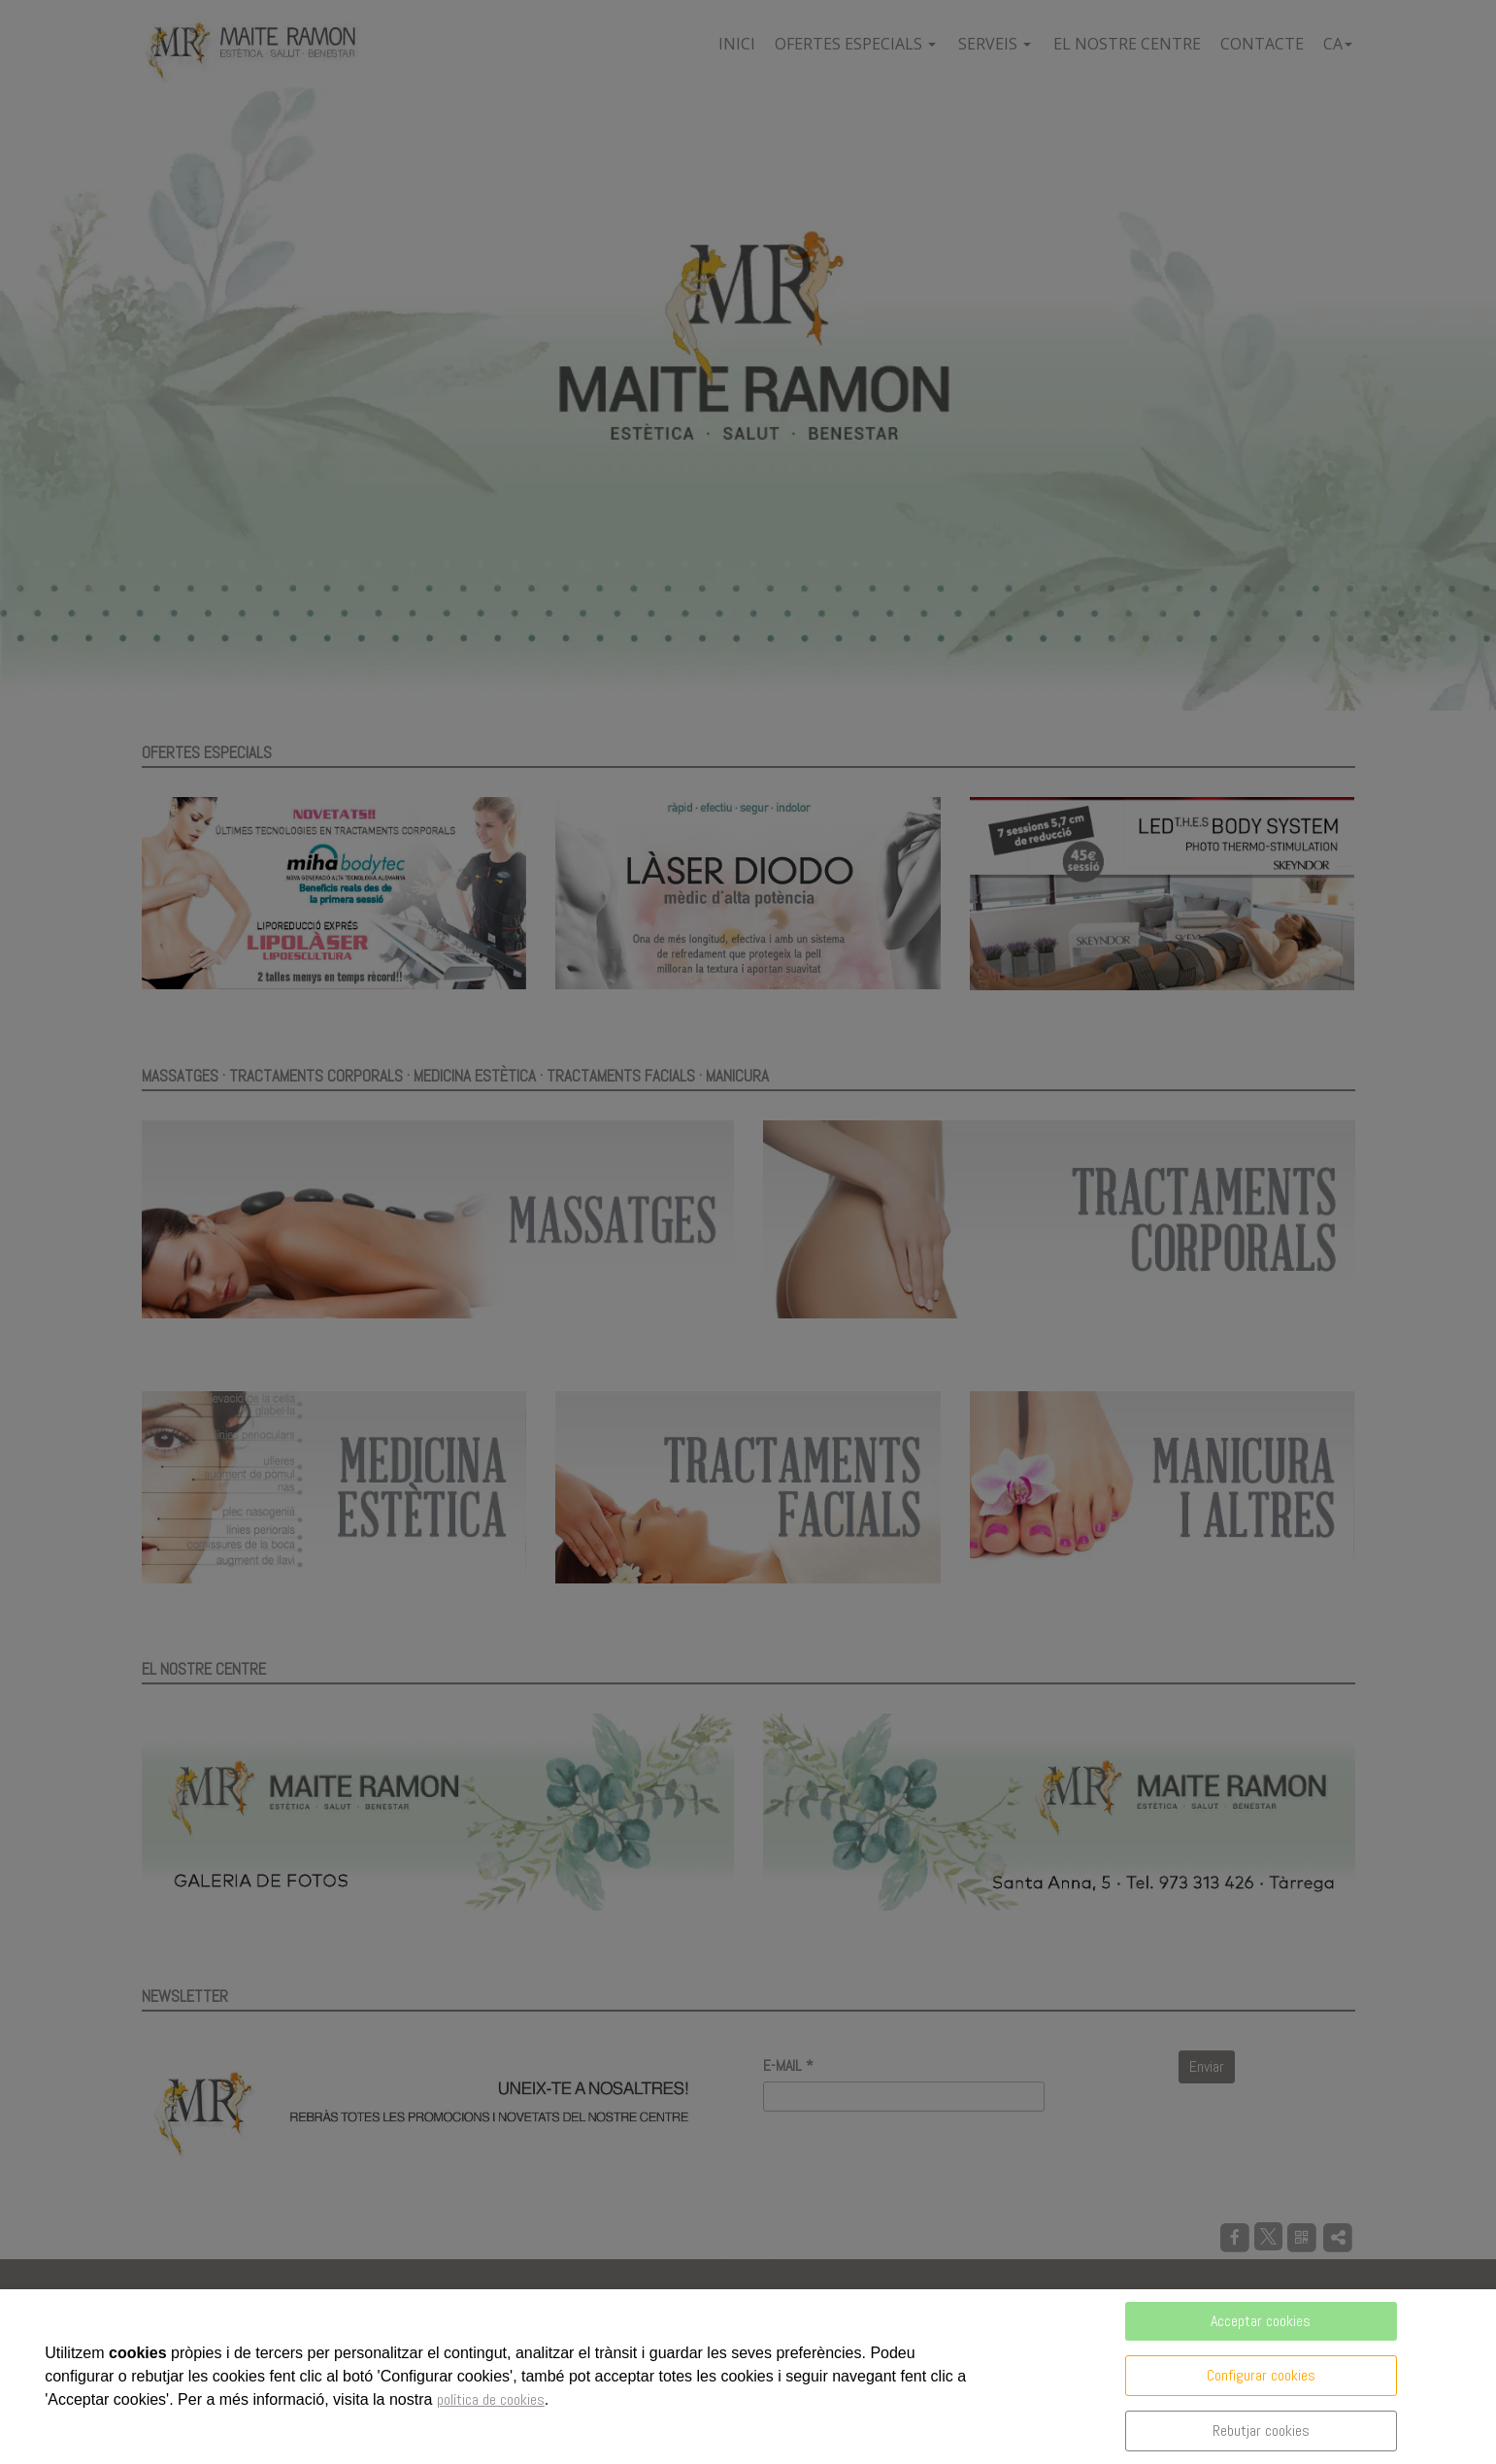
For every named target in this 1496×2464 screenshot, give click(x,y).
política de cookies (491, 2399)
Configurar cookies (1261, 2375)
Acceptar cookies (1261, 2321)
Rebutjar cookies (1261, 2430)
